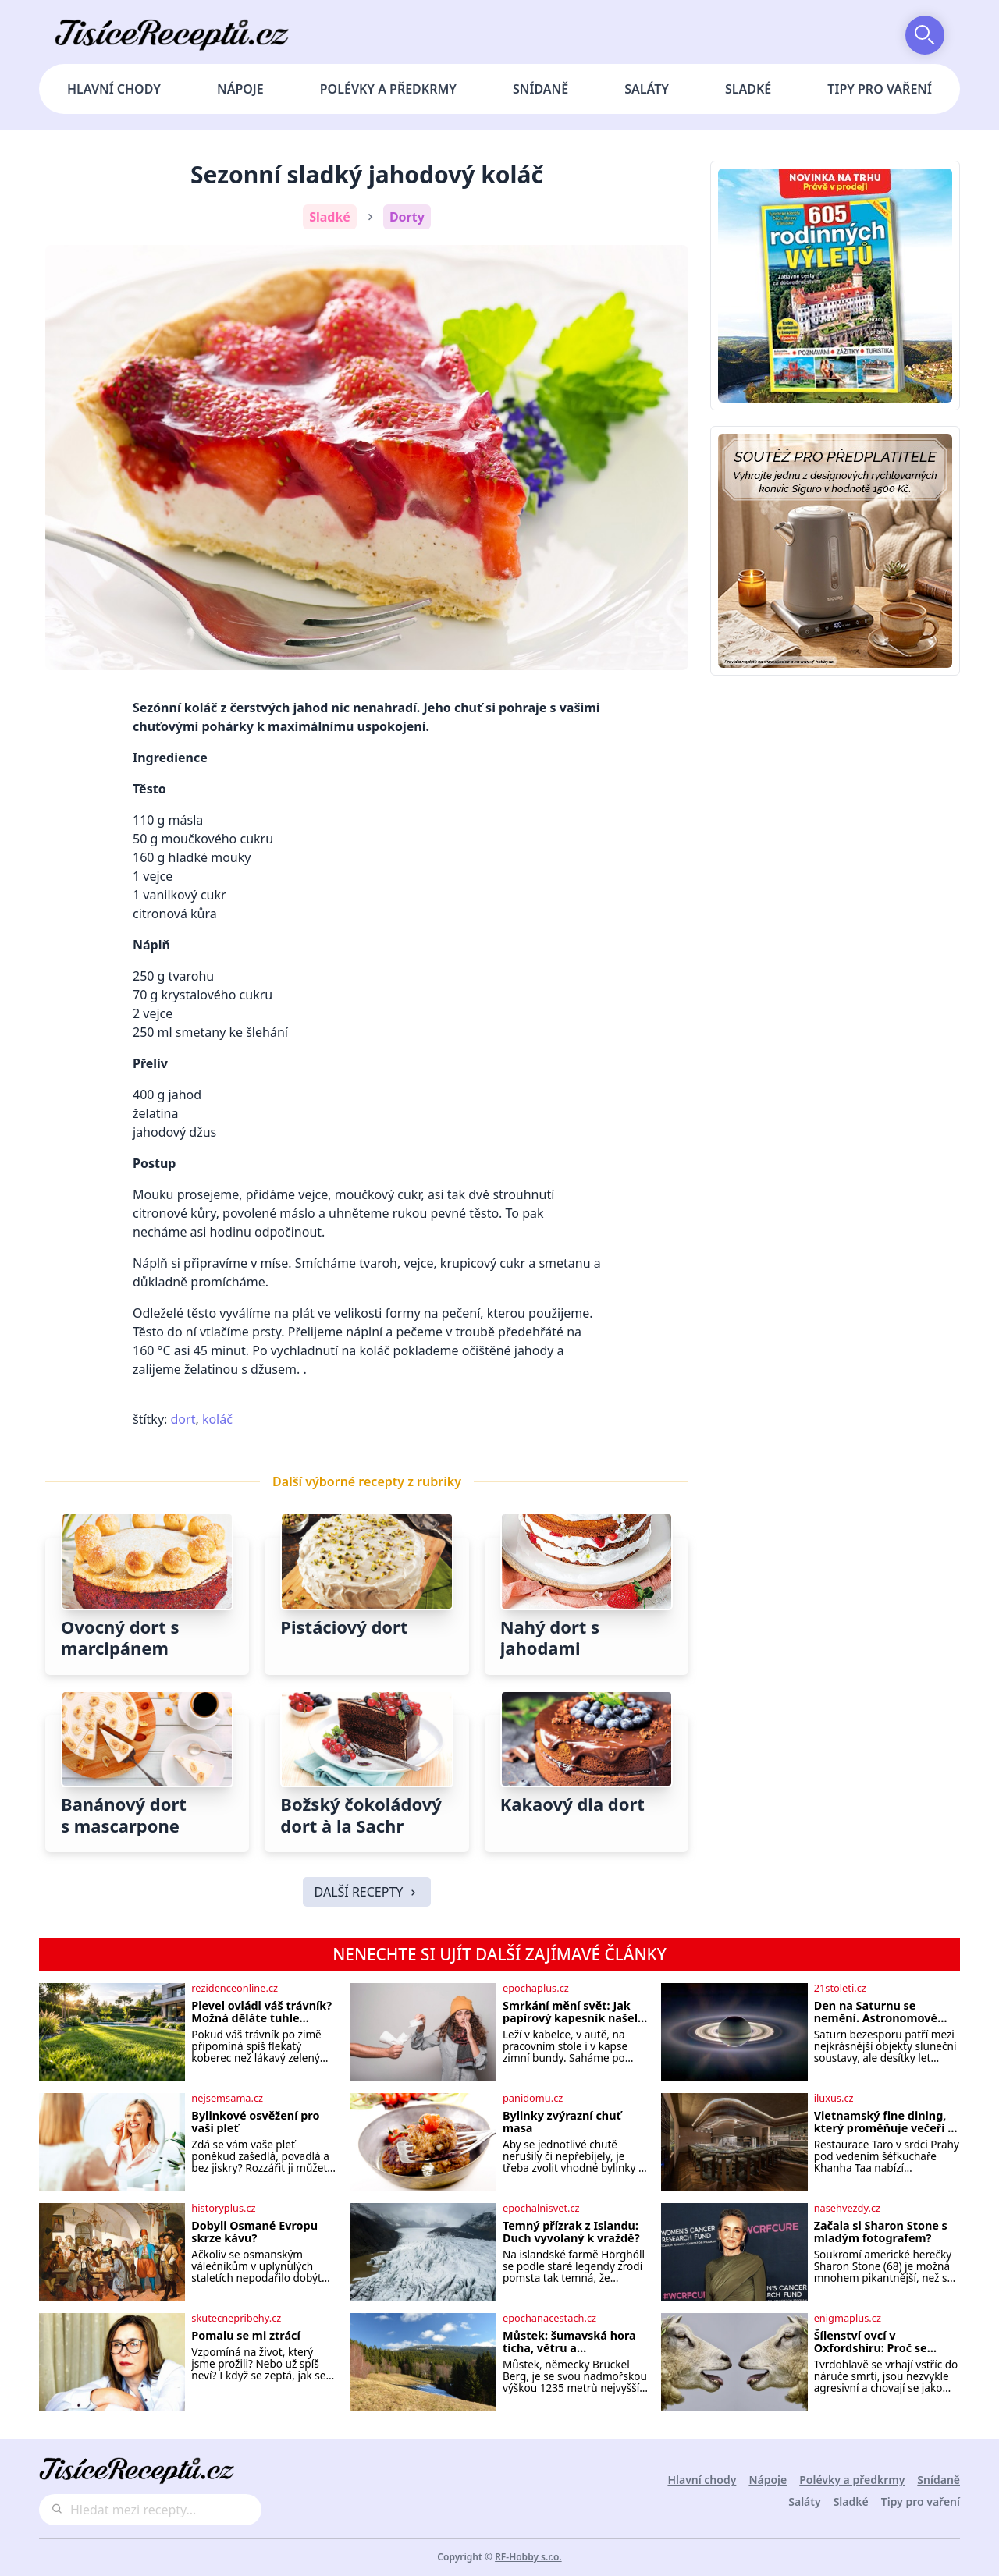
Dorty (407, 216)
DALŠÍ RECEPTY (367, 1891)
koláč (217, 1419)
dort (183, 1419)
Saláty (646, 89)
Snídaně (540, 89)
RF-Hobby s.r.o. (528, 2557)
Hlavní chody (114, 89)
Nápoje (240, 89)
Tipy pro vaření (879, 89)
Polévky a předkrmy (388, 89)
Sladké (748, 89)
